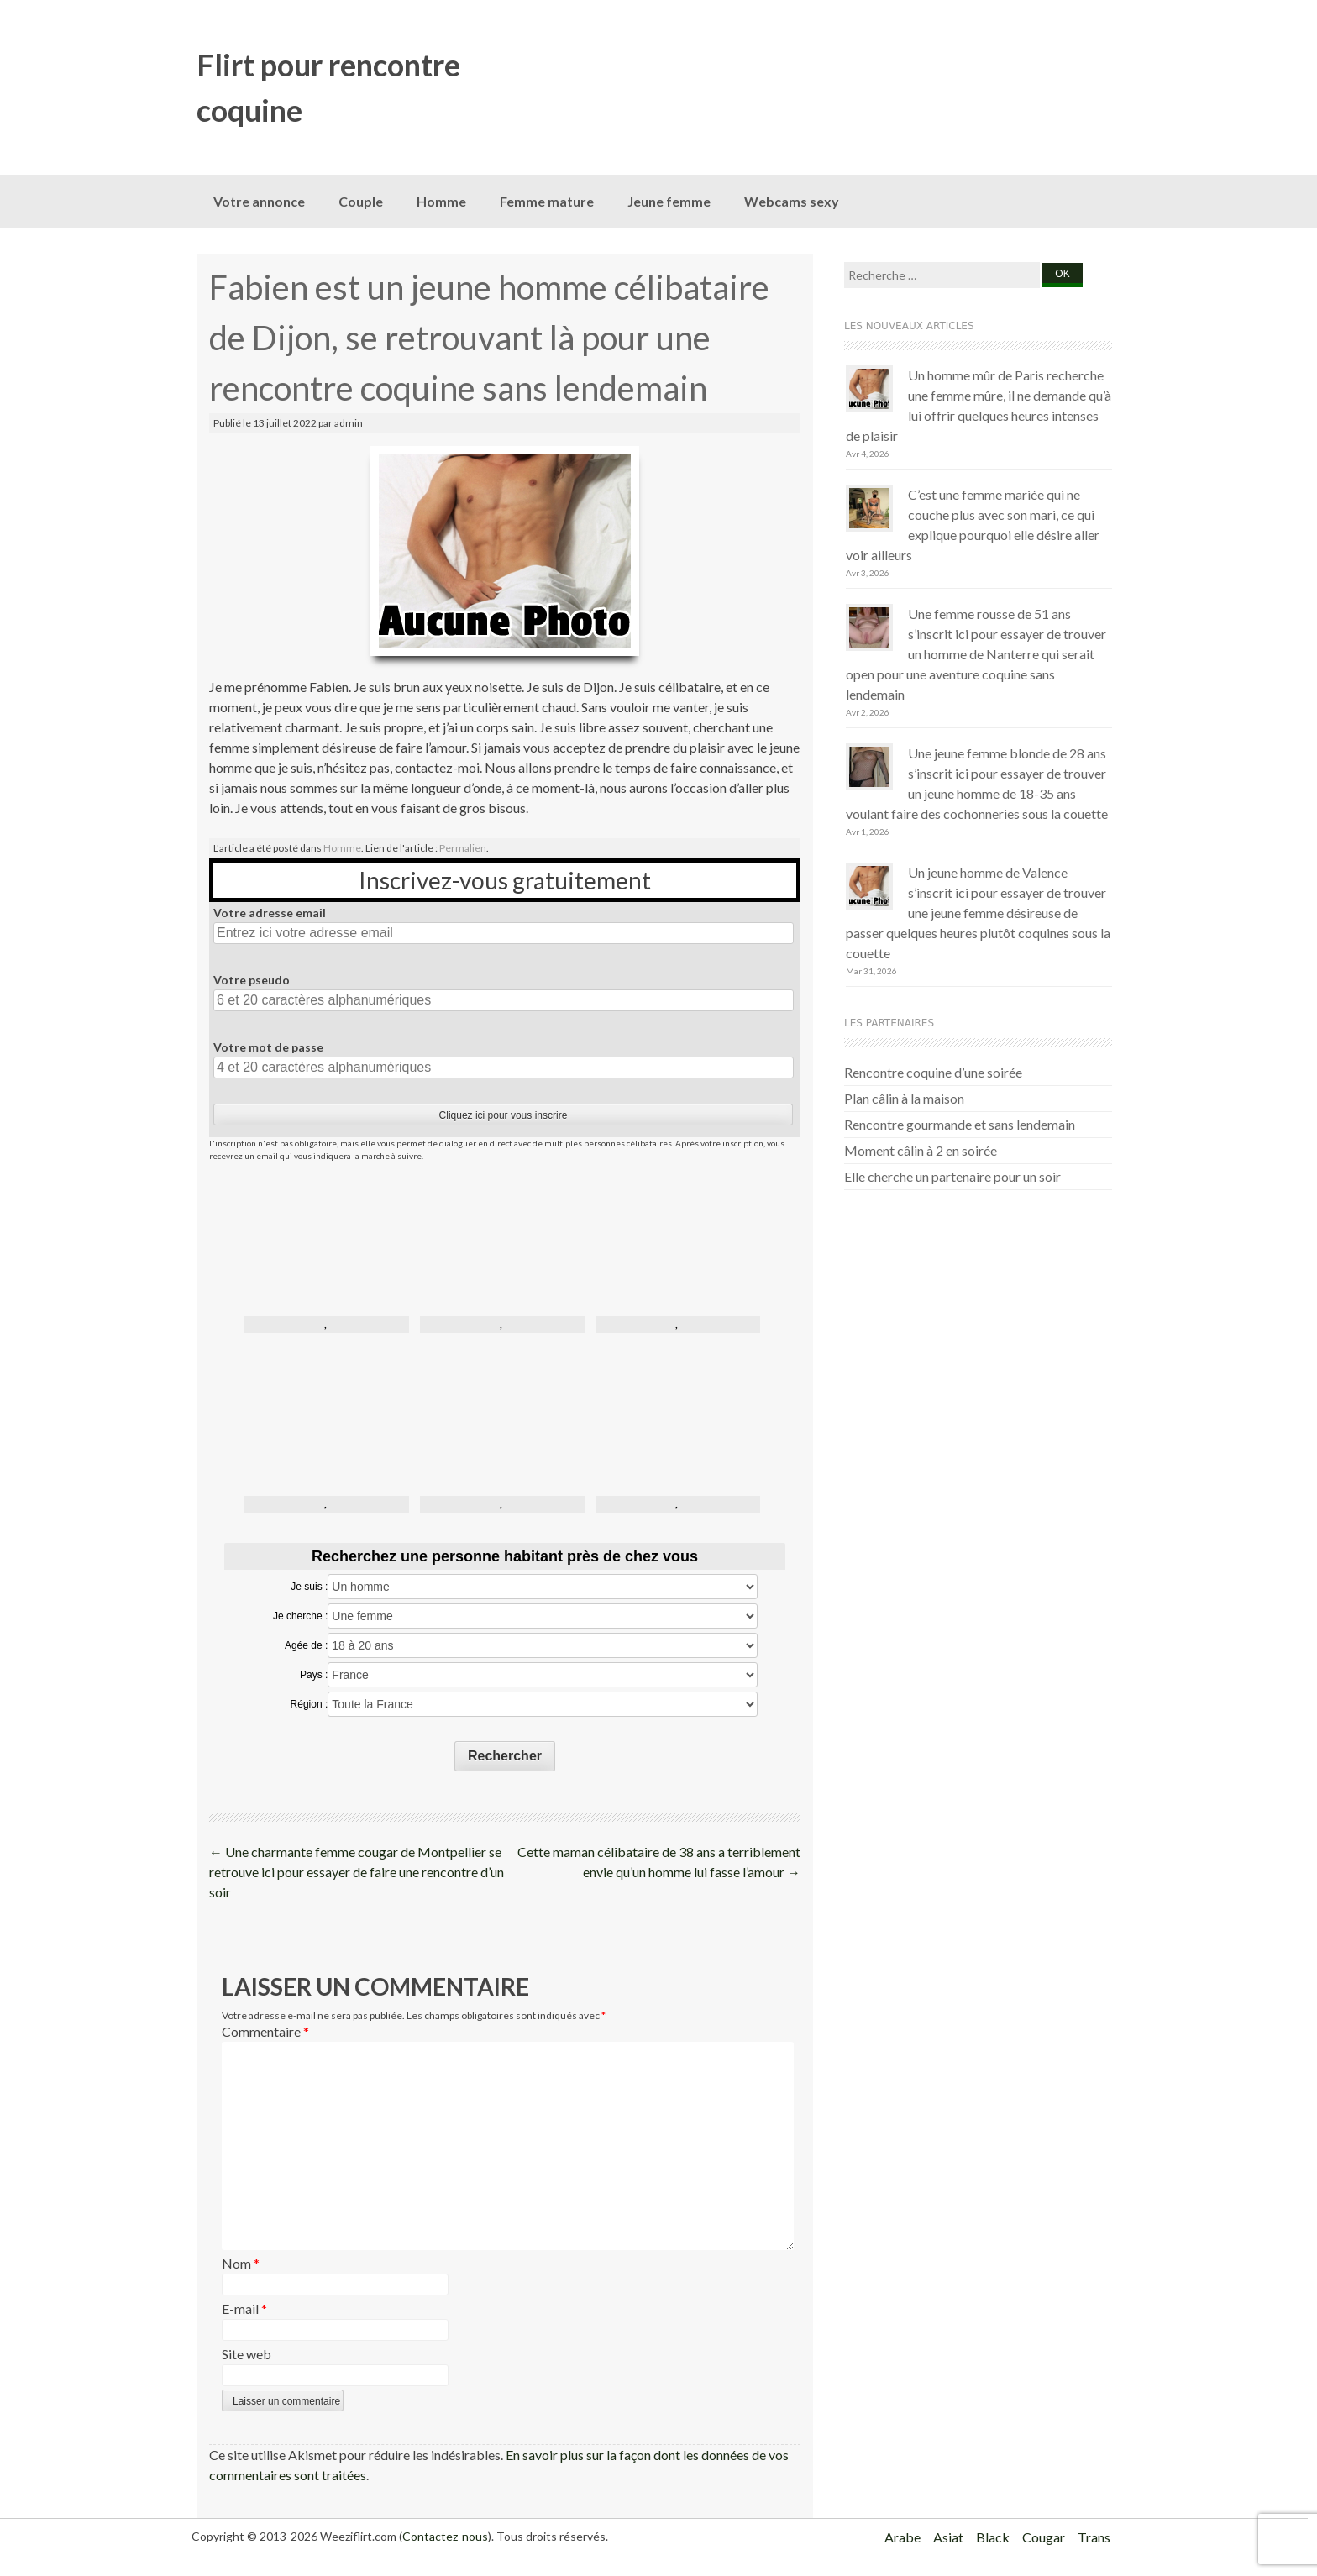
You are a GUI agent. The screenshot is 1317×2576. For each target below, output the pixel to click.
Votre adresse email (269, 912)
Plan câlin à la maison (904, 1098)
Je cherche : (300, 1616)
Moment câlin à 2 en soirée (920, 1150)
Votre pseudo (251, 980)
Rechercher (505, 1756)
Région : (309, 1704)
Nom (241, 2263)
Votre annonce (259, 201)
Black (993, 2537)
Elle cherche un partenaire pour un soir (952, 1176)
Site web (246, 2354)
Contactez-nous (445, 2536)
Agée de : (306, 1645)
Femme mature (547, 201)
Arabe (902, 2537)
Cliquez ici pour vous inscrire (503, 1115)
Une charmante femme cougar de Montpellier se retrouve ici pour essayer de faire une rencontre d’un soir (356, 1872)
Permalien (462, 848)
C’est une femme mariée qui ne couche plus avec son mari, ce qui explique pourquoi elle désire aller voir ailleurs (972, 524)
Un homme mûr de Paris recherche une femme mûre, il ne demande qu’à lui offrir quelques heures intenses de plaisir (978, 405)
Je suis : (309, 1586)
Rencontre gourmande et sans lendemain (959, 1124)
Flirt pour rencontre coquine (328, 87)
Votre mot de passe (268, 1047)
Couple (360, 201)
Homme (441, 201)
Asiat (948, 2537)
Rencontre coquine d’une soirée (933, 1072)
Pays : (314, 1675)
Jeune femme (669, 201)
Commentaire (265, 2031)
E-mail (244, 2308)
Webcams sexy (791, 201)
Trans (1094, 2537)
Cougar (1043, 2537)
